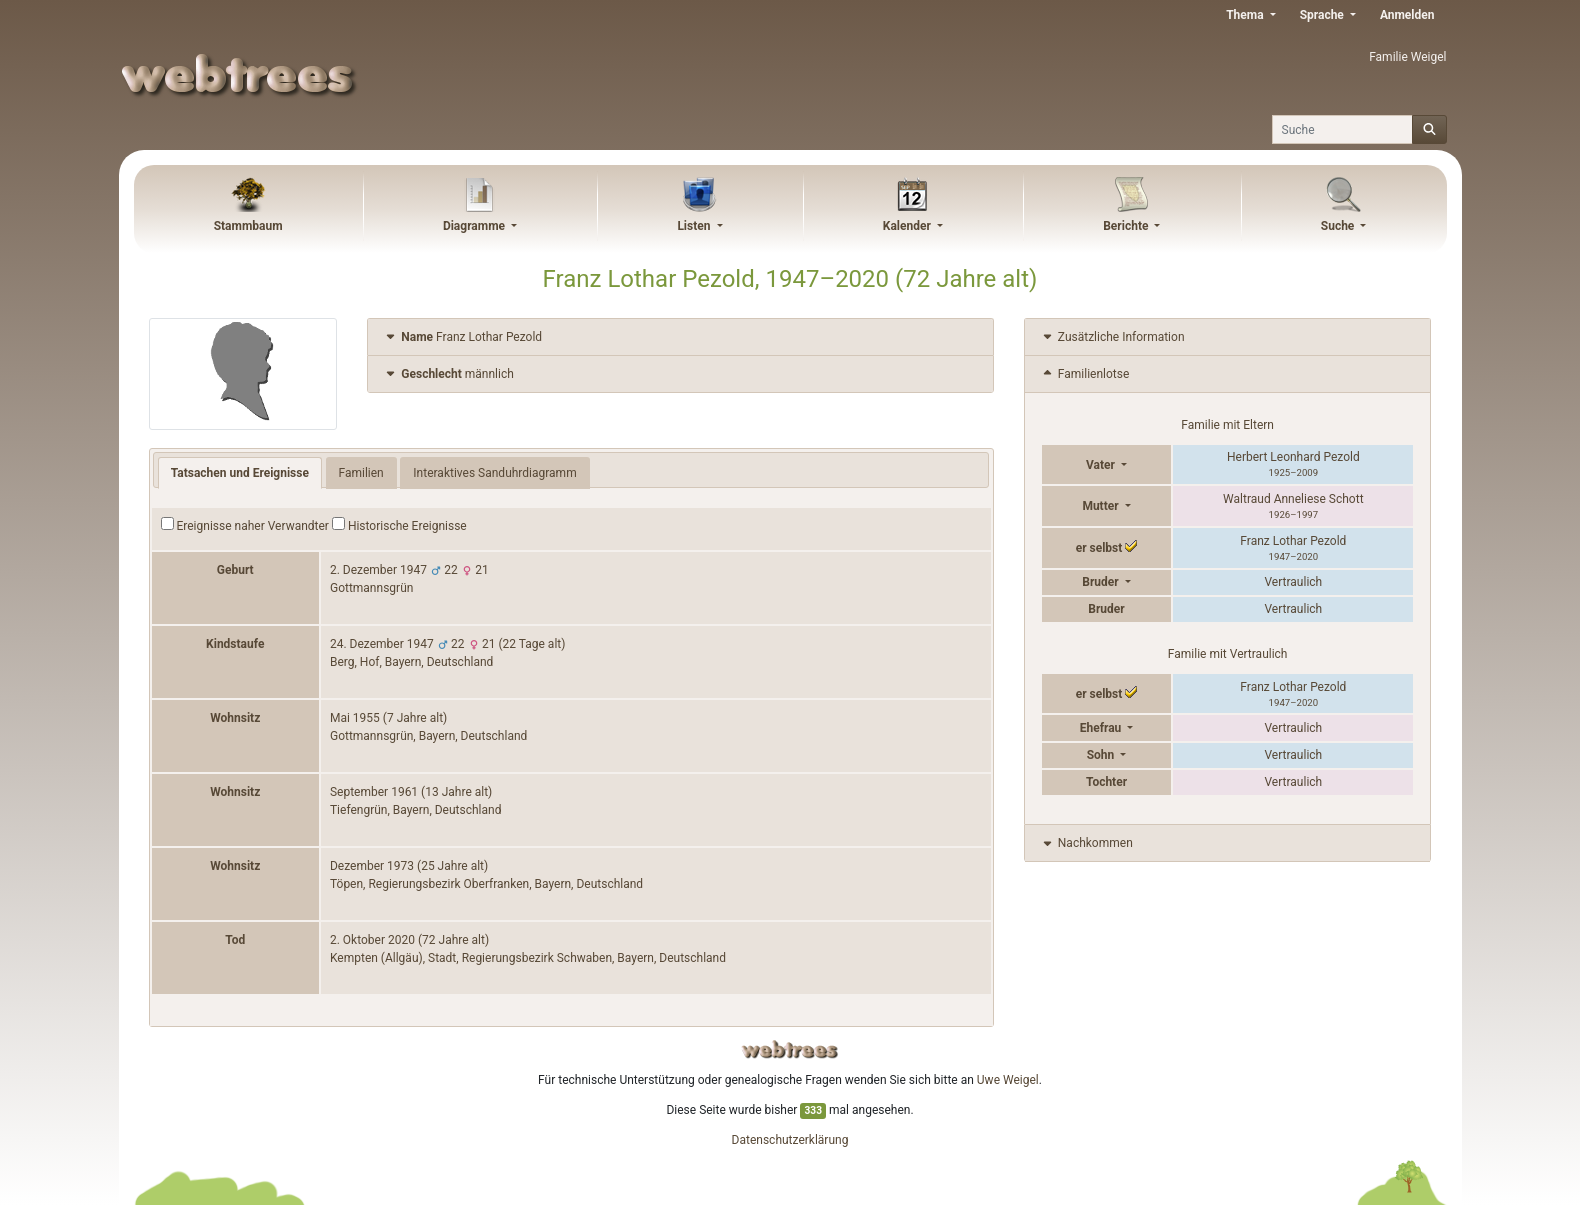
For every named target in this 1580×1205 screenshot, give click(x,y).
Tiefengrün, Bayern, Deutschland (415, 810)
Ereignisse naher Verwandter (245, 525)
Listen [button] (695, 226)
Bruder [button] (1101, 582)
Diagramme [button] (475, 226)
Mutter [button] (1101, 506)
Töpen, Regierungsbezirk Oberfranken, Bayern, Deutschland (486, 884)
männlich (448, 374)
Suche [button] (1339, 226)
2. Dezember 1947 (378, 570)
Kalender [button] (908, 226)
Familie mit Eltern (1227, 425)
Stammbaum (248, 226)
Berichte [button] (1127, 226)
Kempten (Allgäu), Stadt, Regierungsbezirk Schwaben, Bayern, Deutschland (528, 958)
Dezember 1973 (372, 866)
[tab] (680, 337)
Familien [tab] (361, 473)
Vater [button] (1102, 465)
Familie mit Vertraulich (1228, 654)
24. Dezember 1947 (382, 644)
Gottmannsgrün (371, 588)
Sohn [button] (1102, 755)
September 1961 (374, 792)
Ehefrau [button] (1102, 728)
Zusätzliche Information (1112, 337)
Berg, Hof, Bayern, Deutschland (411, 662)
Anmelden (1407, 15)
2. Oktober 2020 (372, 940)
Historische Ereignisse (399, 525)
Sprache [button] (1323, 15)
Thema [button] (1246, 15)
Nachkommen (1086, 843)
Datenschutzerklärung (790, 1140)
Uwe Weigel (1008, 1080)
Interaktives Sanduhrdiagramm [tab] (494, 473)
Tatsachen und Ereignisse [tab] (240, 473)
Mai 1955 (355, 718)
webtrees (790, 1049)
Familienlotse (1084, 374)
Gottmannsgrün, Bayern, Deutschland (428, 736)
